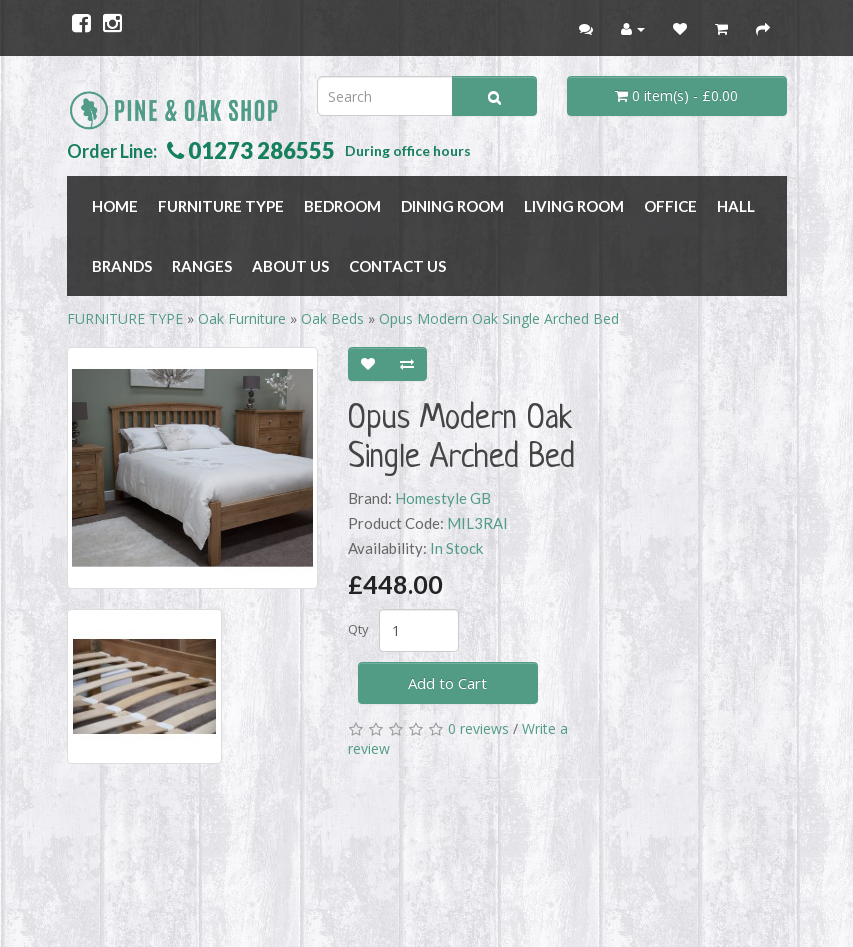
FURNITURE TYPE (221, 206)
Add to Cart (447, 683)
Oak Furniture (242, 318)
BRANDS (122, 266)
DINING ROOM (452, 206)
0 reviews (478, 728)
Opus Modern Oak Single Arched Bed (499, 318)
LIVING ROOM (574, 206)
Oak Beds (332, 318)
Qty (358, 629)
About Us (290, 266)
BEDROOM (342, 206)
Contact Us (397, 266)
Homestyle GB (443, 498)
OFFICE (670, 206)
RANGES (202, 266)
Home (115, 206)
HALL (736, 206)
